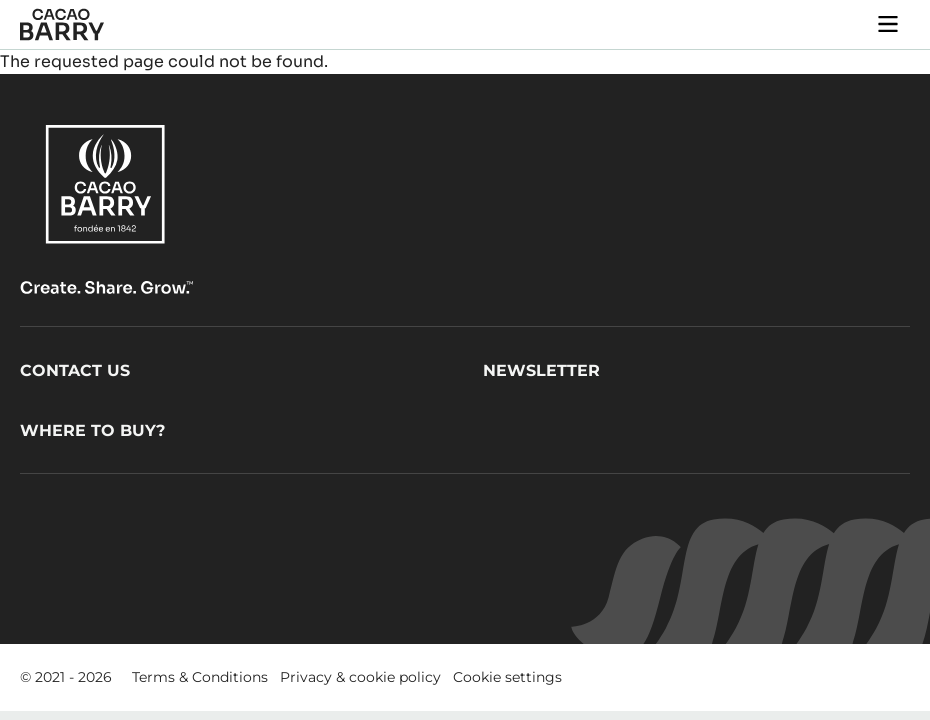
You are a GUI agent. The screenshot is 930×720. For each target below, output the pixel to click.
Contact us (75, 370)
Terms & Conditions (200, 677)
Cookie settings (507, 677)
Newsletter (541, 370)
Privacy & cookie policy (360, 677)
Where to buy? (92, 430)
